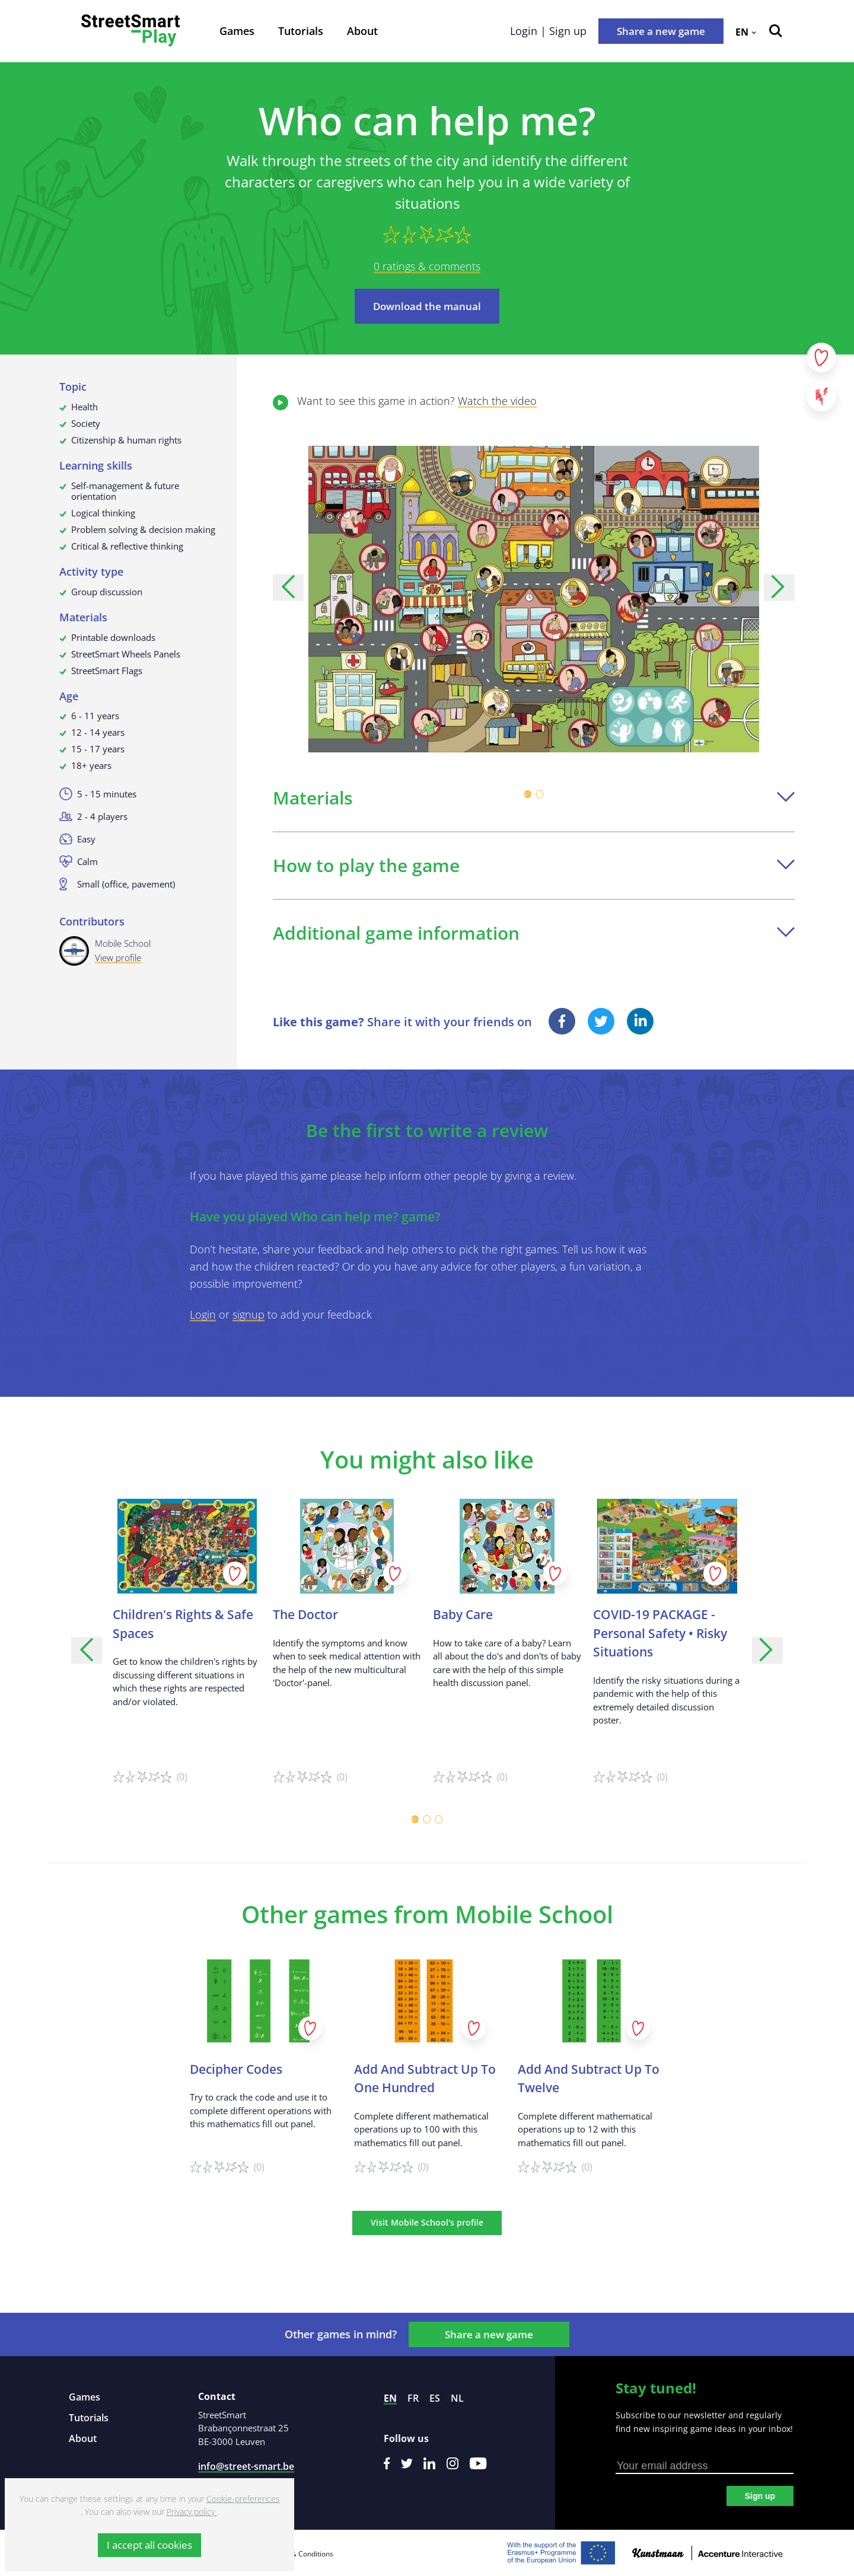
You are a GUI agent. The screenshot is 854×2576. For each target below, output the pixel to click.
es (434, 2398)
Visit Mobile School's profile (427, 2222)
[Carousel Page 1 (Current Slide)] (528, 794)
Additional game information (534, 933)
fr (413, 2398)
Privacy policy (192, 2511)
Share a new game (661, 31)
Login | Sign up (548, 31)
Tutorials (300, 31)
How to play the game (534, 865)
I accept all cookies (149, 2545)
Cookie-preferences (243, 2498)
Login (203, 1314)
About (362, 31)
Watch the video (497, 401)
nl (457, 2398)
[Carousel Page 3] (439, 1819)
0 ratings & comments (427, 266)
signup (248, 1314)
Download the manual (427, 306)
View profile (118, 957)
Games (236, 31)
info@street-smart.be (246, 2466)
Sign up (760, 2496)
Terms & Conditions (300, 2554)
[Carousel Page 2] (540, 794)
